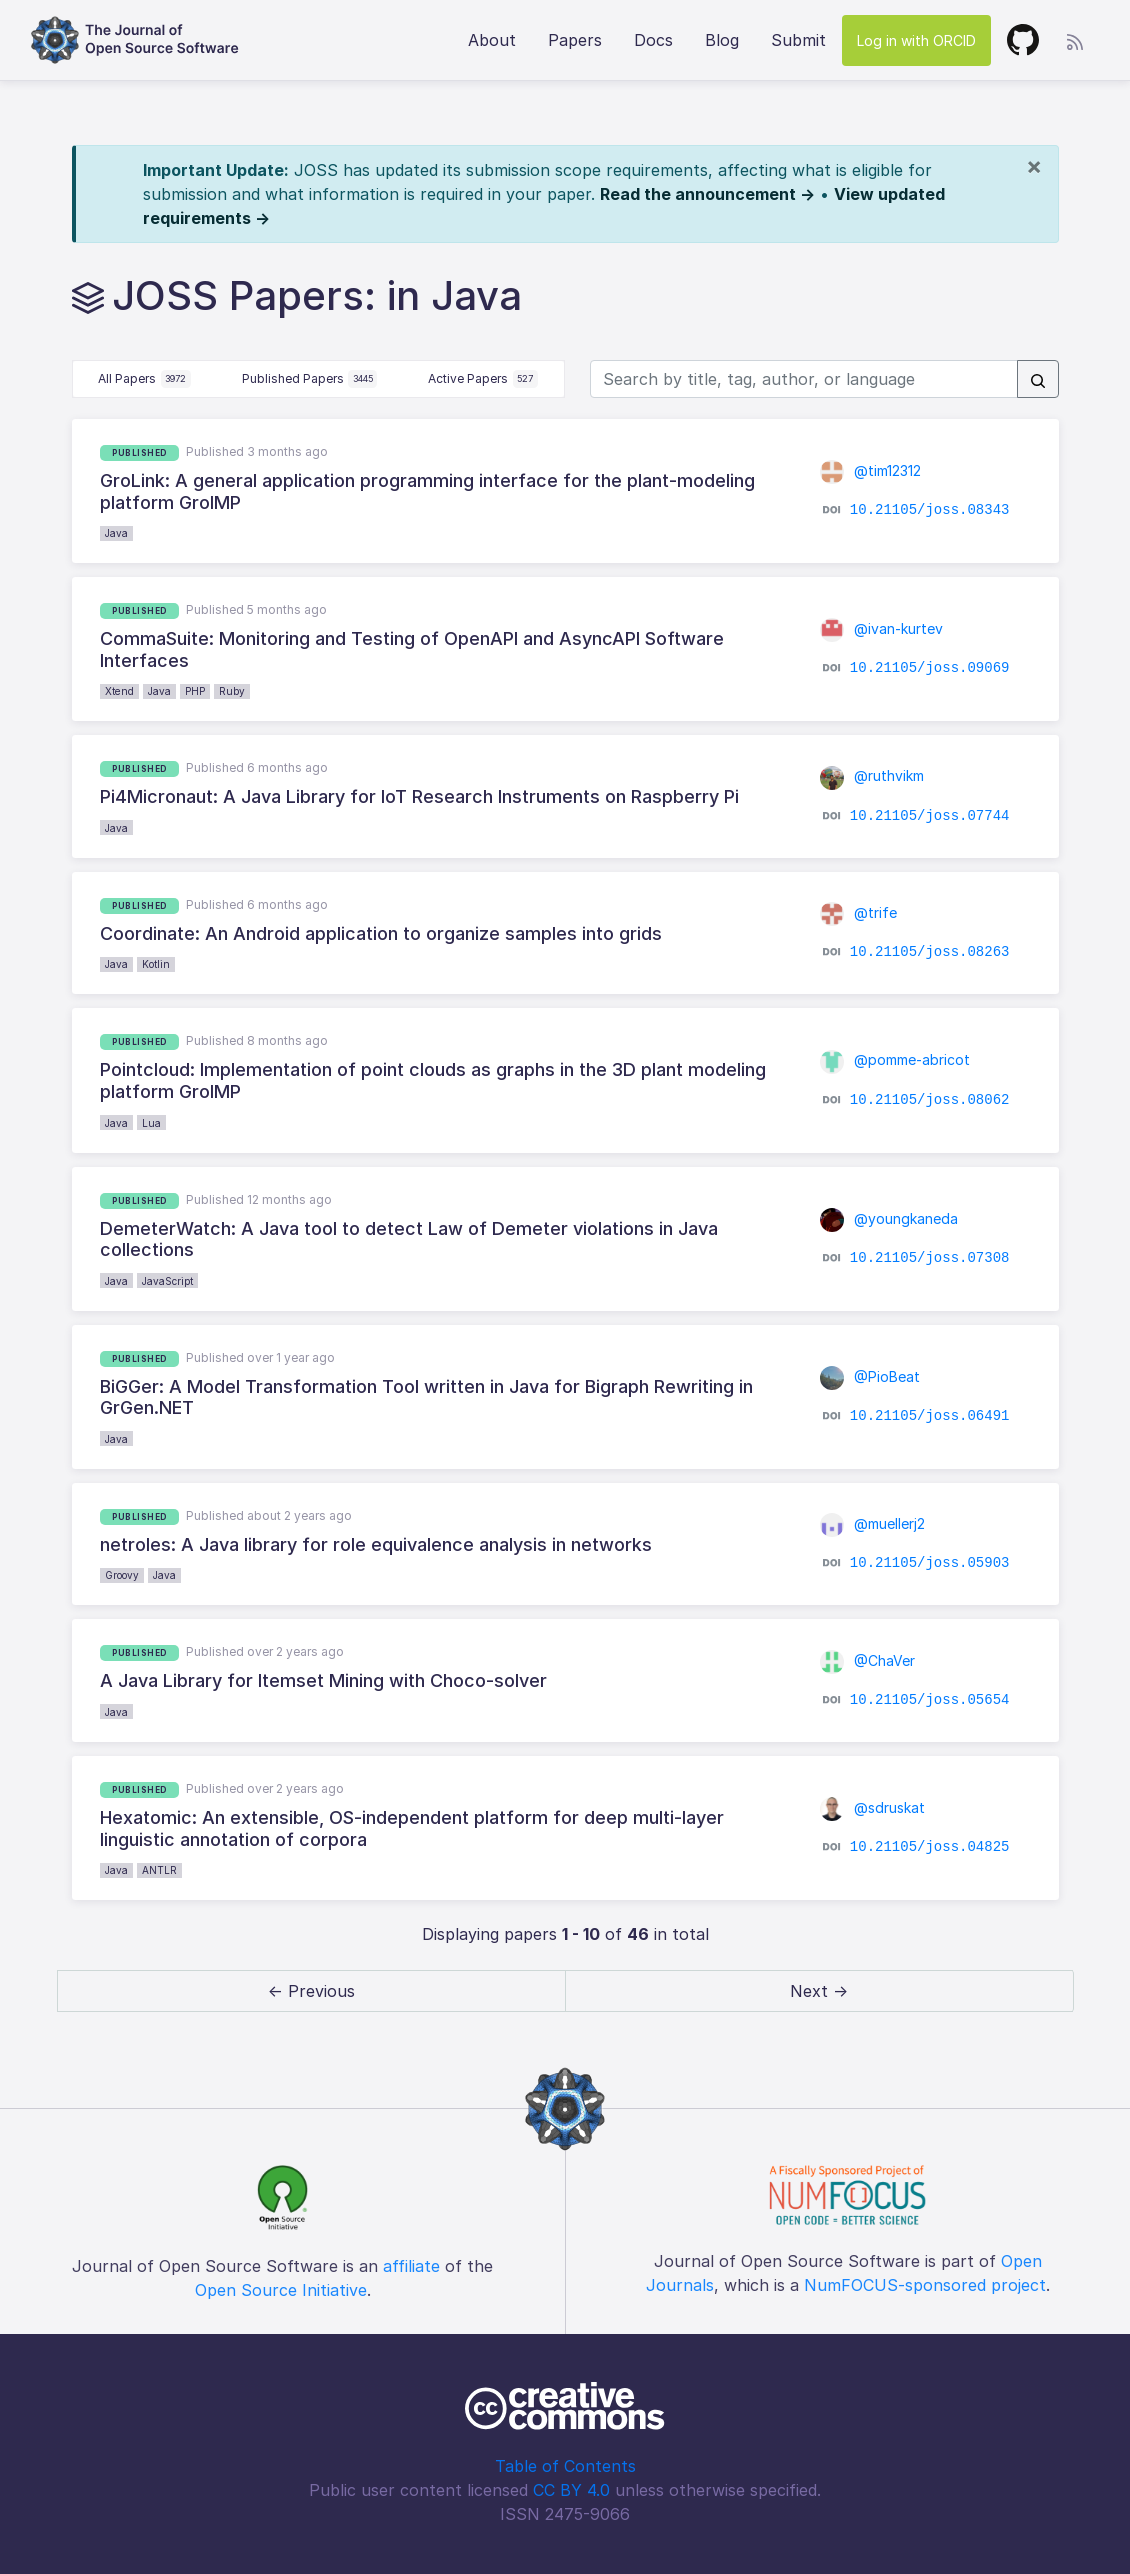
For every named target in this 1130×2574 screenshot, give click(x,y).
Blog (722, 40)
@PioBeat (870, 1376)
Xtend (119, 691)
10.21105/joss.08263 (930, 952)
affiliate (411, 2266)
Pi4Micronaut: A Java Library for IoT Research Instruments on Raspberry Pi (419, 796)
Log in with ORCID (916, 40)
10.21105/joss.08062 (930, 1099)
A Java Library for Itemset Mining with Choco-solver (323, 1680)
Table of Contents (565, 2466)
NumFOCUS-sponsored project (925, 2285)
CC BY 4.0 (571, 2490)
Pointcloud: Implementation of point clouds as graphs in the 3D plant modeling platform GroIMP (433, 1080)
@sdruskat (872, 1807)
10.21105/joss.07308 (930, 1257)
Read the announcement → (707, 194)
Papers (575, 40)
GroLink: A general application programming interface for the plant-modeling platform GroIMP (427, 491)
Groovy (122, 1575)
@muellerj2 (872, 1523)
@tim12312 (870, 470)
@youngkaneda (889, 1218)
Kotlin (156, 964)
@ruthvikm (872, 775)
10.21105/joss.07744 (930, 815)
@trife (858, 912)
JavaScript (167, 1281)
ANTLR (159, 1870)
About (492, 40)
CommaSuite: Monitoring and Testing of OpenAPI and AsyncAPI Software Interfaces (412, 649)
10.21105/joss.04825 (930, 1847)
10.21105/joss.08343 (930, 510)
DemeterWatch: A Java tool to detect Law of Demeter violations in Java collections (409, 1239)
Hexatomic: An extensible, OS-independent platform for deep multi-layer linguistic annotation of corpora (412, 1828)
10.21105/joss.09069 (930, 668)
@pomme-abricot (895, 1059)
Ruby (232, 691)
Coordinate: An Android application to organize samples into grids (381, 933)
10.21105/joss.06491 (930, 1416)
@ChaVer (867, 1660)
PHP (195, 691)
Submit (798, 40)
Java (116, 533)
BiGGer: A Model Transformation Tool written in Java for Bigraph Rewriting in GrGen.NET (426, 1397)
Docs (653, 40)
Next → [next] (819, 1991)
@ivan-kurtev (881, 628)
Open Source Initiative (281, 2290)
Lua (151, 1123)
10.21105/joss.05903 (930, 1563)
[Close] (1034, 166)
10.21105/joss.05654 (930, 1699)
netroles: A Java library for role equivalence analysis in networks (376, 1544)
